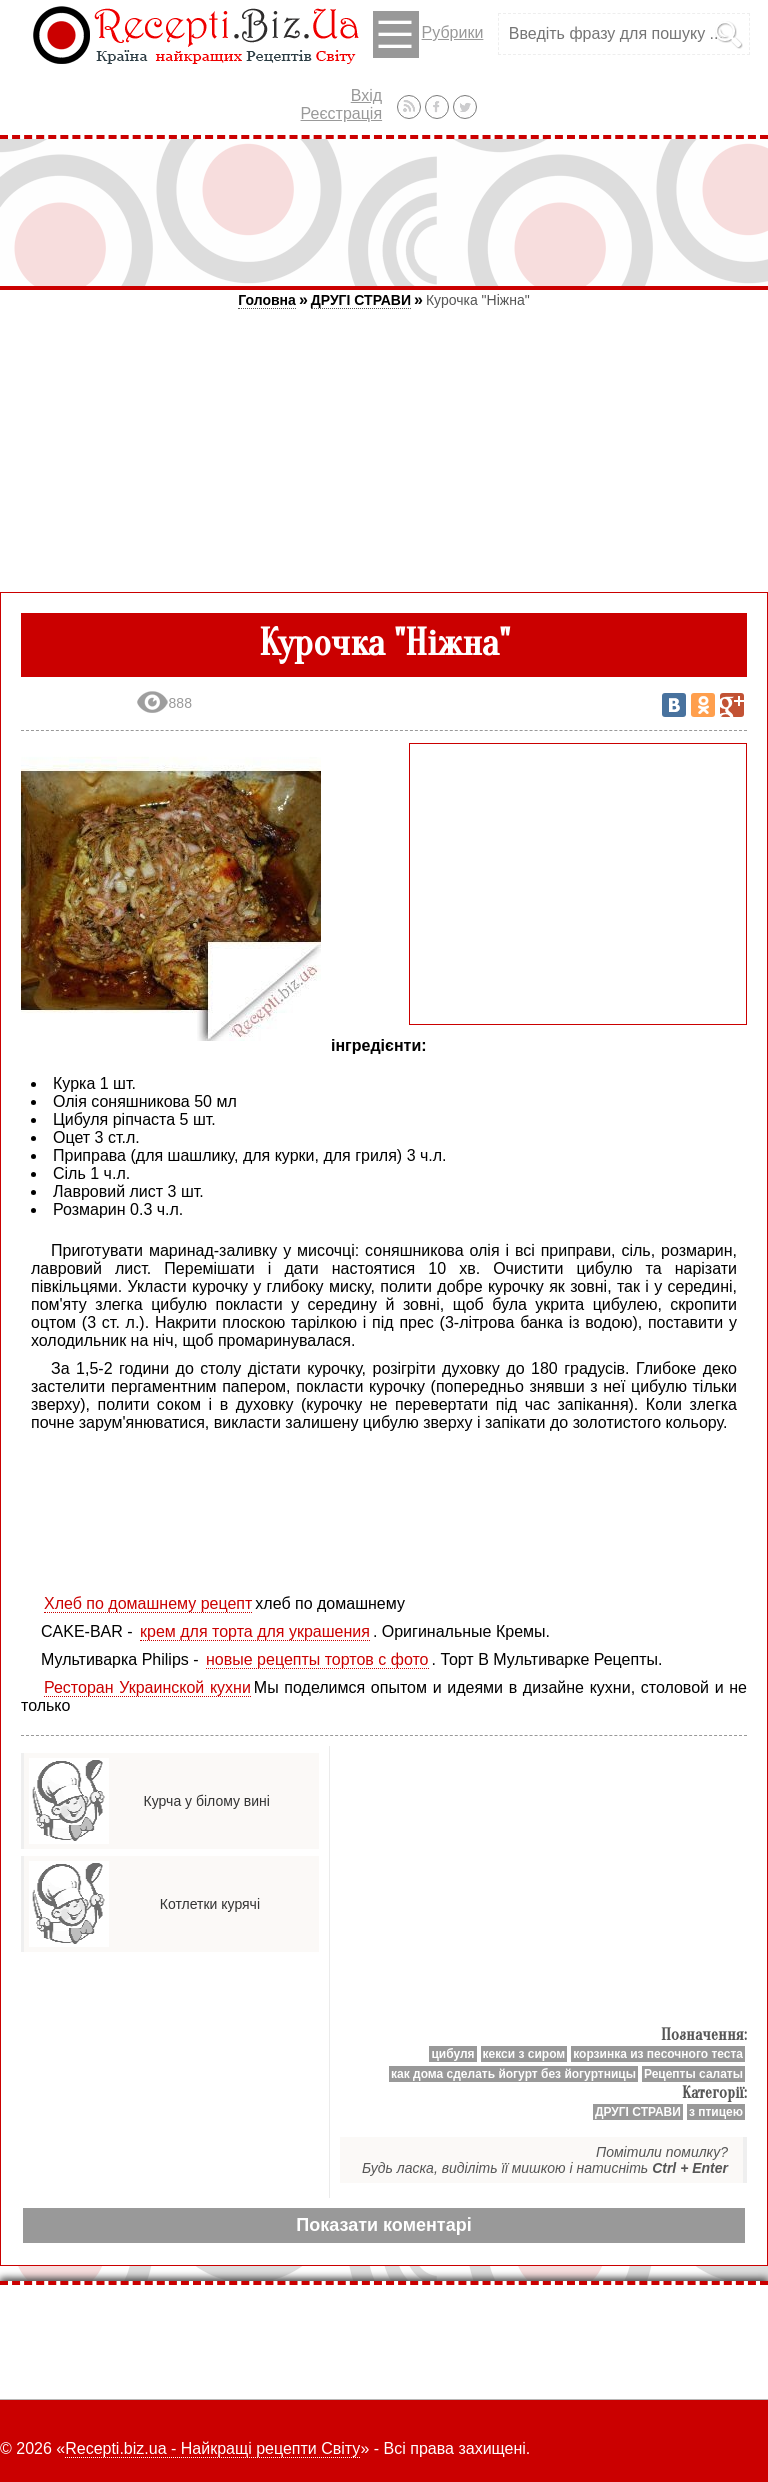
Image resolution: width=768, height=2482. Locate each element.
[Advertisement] (384, 212)
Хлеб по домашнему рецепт (148, 1603)
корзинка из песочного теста (658, 2054)
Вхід (366, 95)
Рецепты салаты (693, 2074)
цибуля (452, 2054)
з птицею (716, 2112)
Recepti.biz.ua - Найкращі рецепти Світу (212, 2448)
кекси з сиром (524, 2054)
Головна (267, 300)
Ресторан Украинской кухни (147, 1687)
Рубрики (428, 34)
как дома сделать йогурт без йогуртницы (513, 2074)
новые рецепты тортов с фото (317, 1659)
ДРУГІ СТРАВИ (361, 300)
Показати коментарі (383, 2225)
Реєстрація (342, 113)
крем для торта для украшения (255, 1631)
